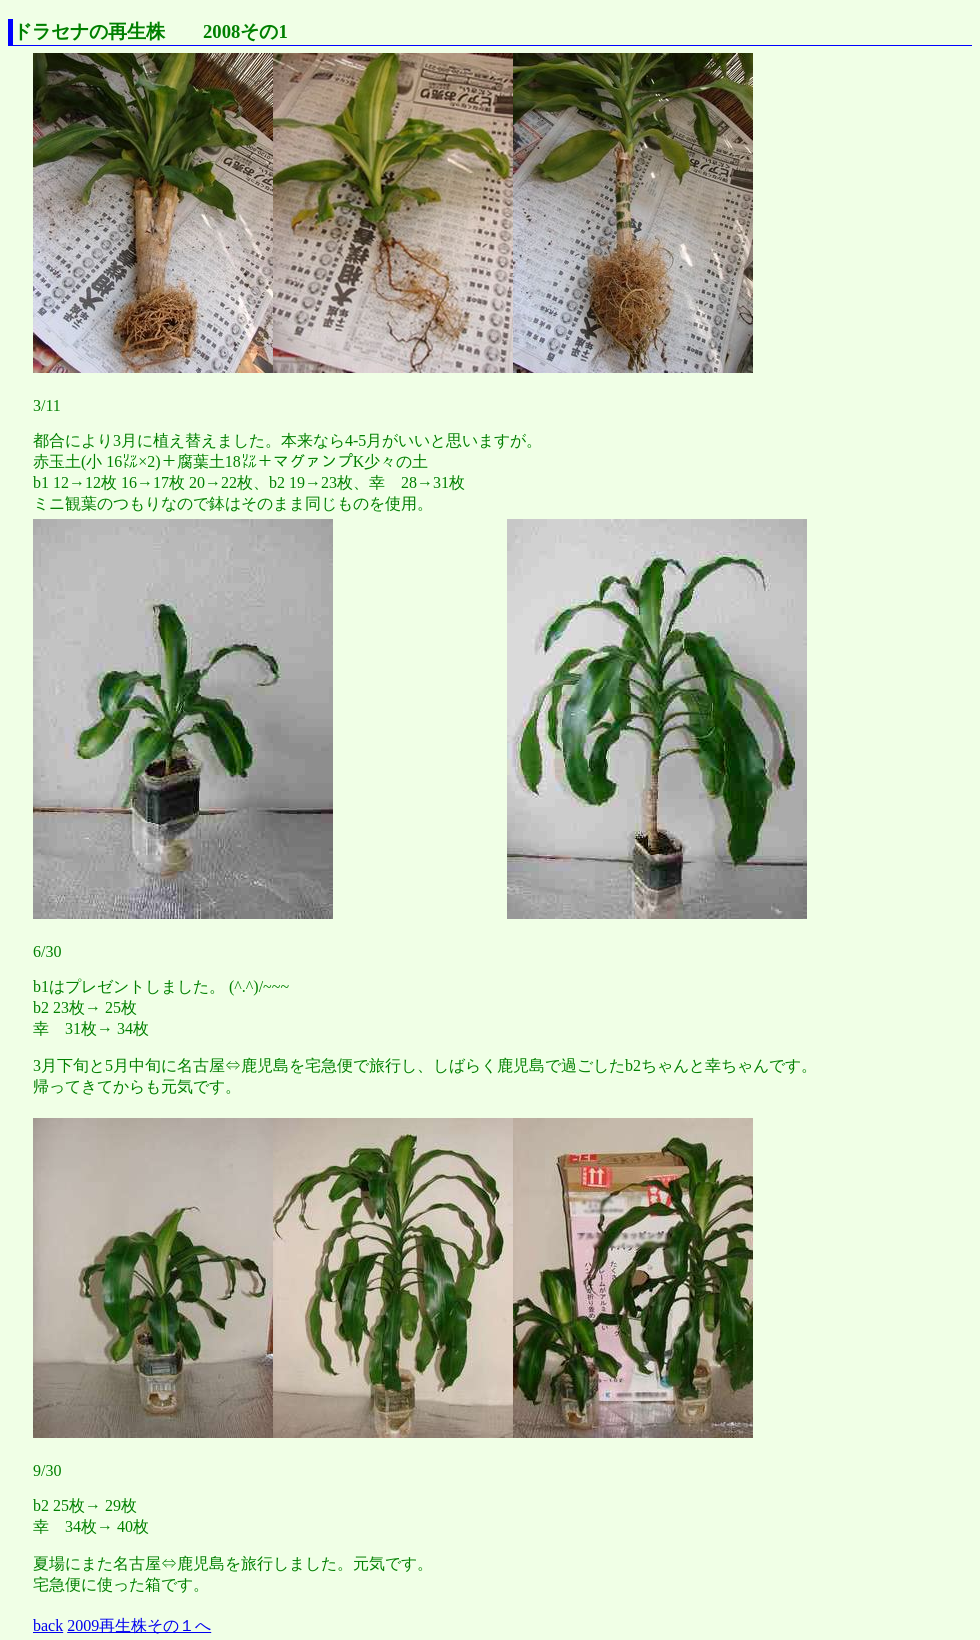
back (48, 1625)
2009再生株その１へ (139, 1625)
